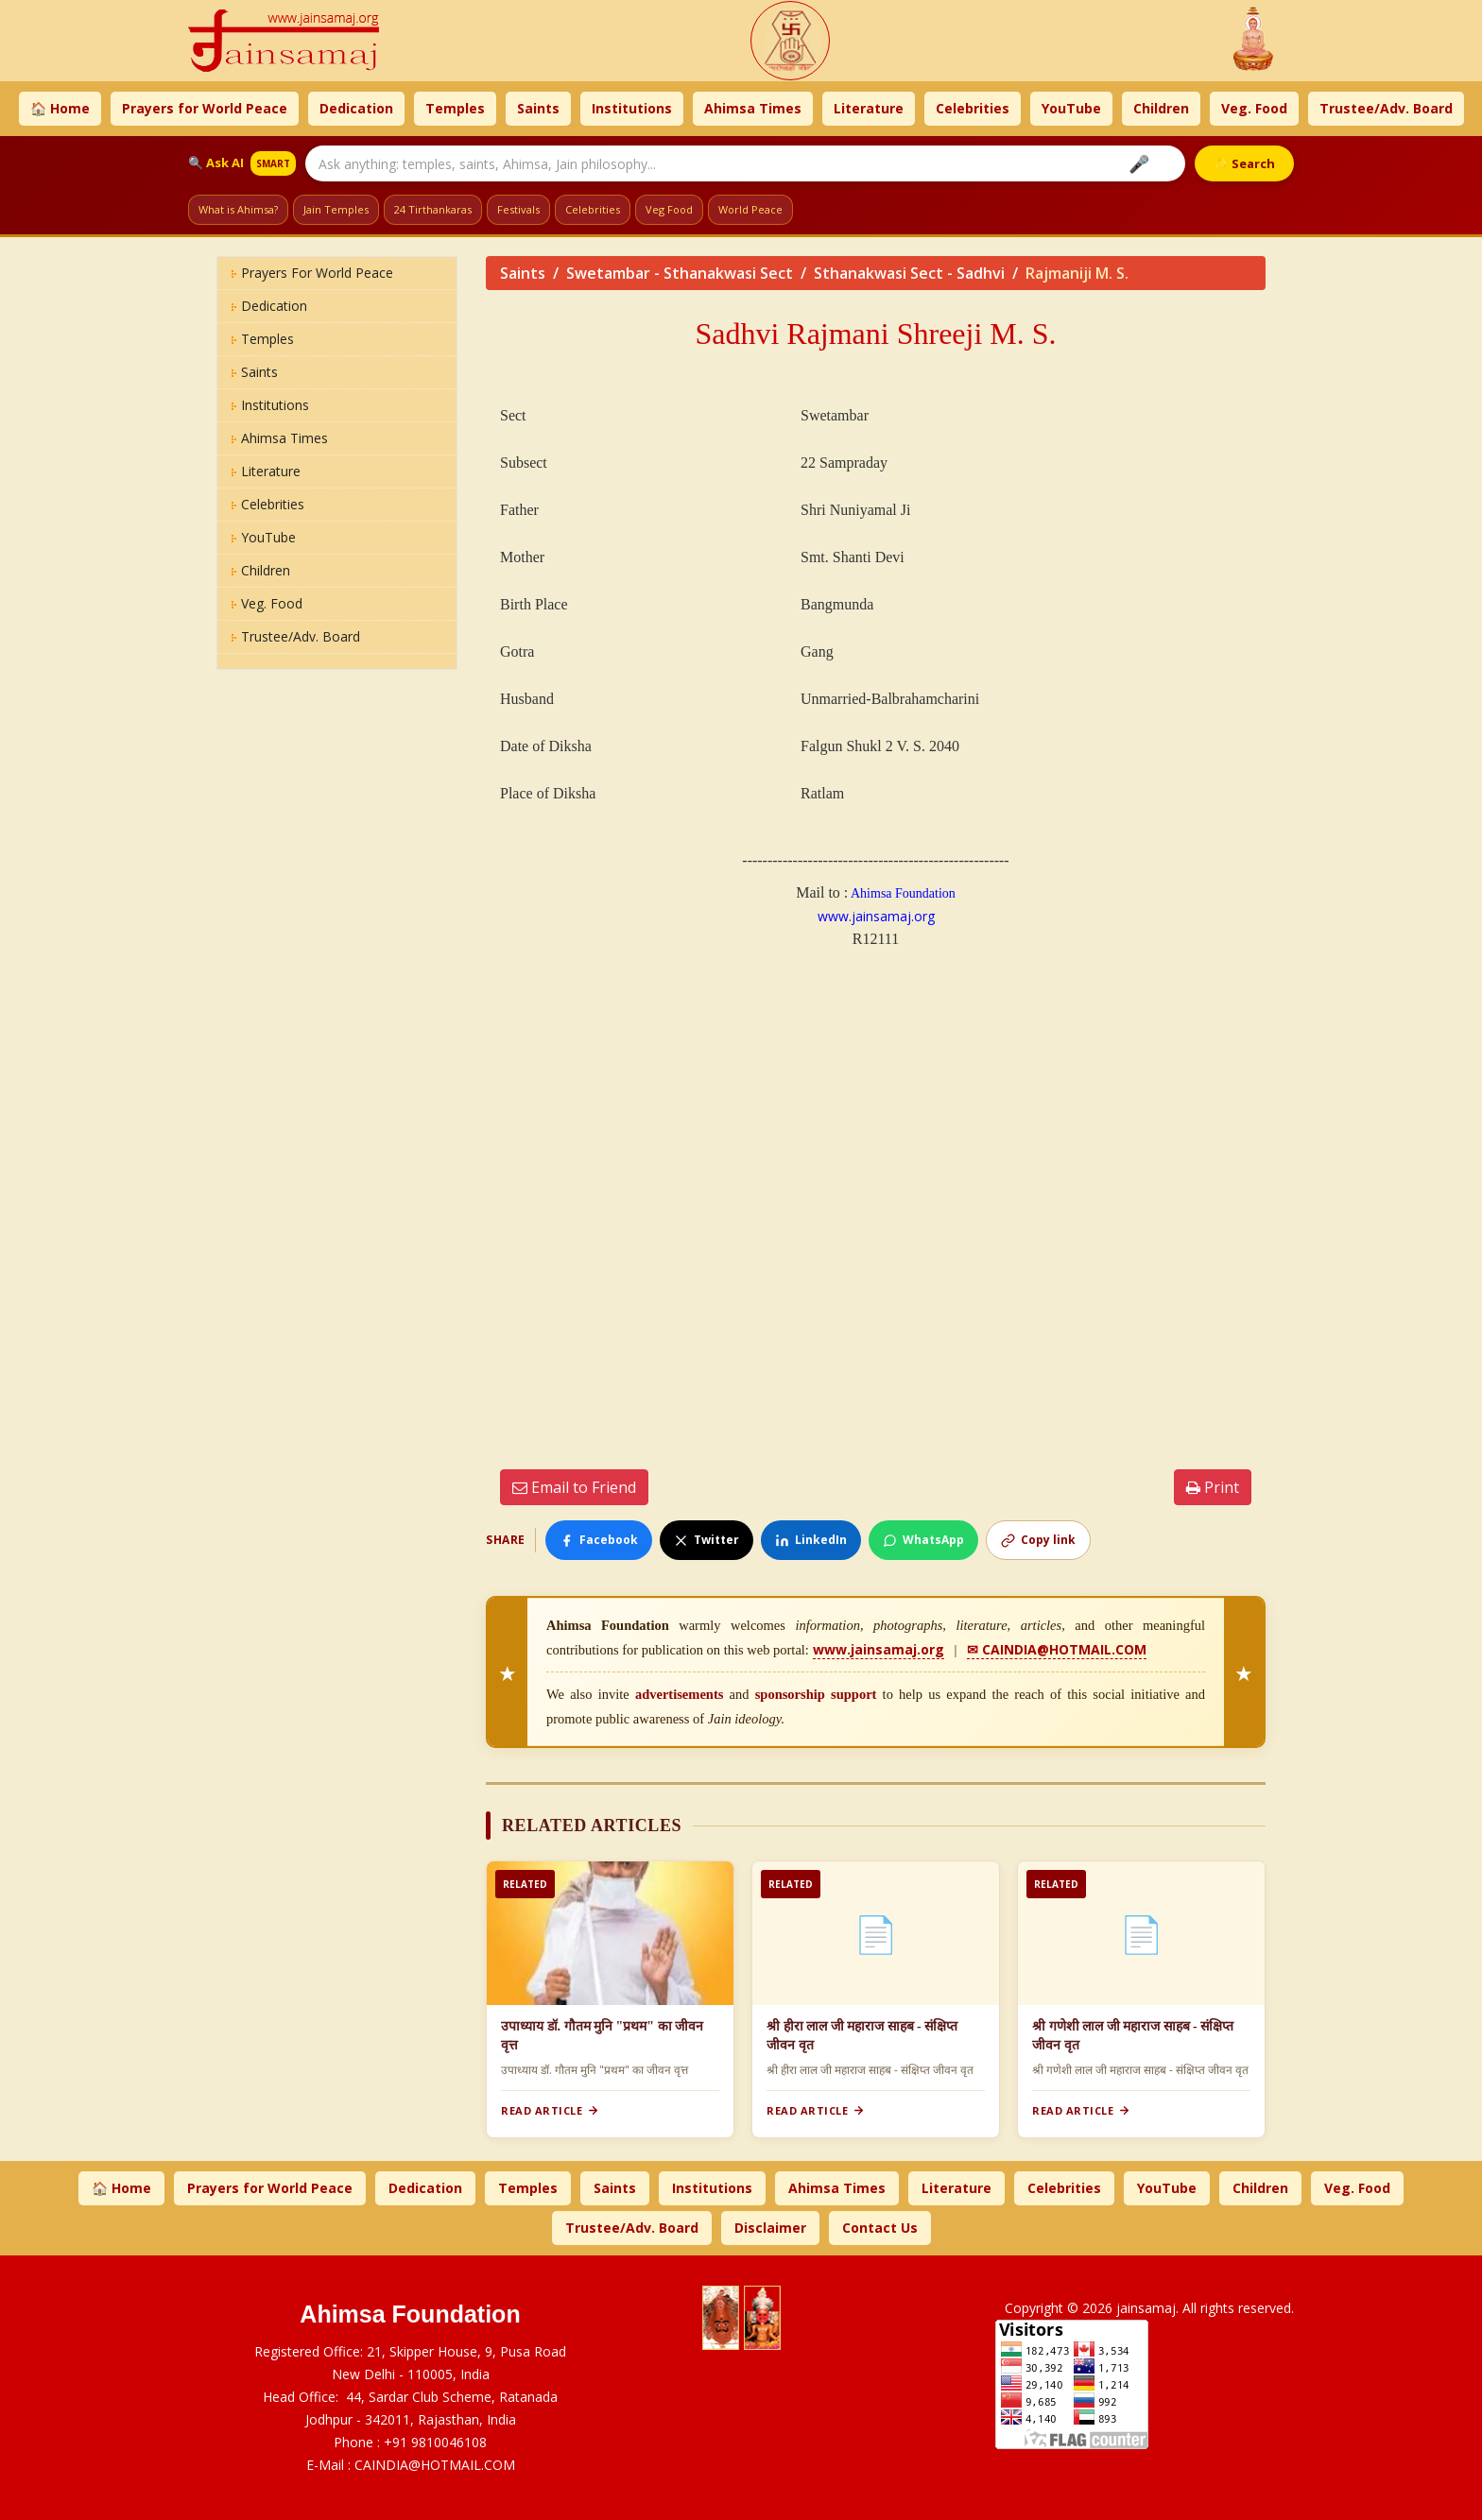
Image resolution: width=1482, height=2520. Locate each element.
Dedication (356, 108)
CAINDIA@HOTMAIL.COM (434, 2465)
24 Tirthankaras (433, 209)
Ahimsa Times (752, 108)
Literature (869, 108)
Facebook (599, 1540)
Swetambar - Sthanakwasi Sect (679, 273)
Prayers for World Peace (204, 108)
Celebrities (972, 108)
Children (1161, 108)
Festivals (518, 209)
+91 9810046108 (435, 2442)
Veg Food (669, 209)
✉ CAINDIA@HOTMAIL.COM (1056, 1649)
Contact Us (880, 2228)
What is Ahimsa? (238, 209)
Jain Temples (336, 209)
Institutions (632, 108)
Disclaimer (770, 2228)
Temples (455, 108)
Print (1212, 1487)
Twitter (706, 1540)
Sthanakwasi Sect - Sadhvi (909, 273)
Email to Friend (574, 1487)
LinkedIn (811, 1540)
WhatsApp (923, 1540)
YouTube (1071, 108)
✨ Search (1244, 163)
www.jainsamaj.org (876, 916)
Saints (538, 108)
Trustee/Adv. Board (1386, 108)
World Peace (750, 209)
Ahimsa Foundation (902, 893)
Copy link (1038, 1540)
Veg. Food (1254, 108)
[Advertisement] (876, 1203)
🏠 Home (60, 108)
